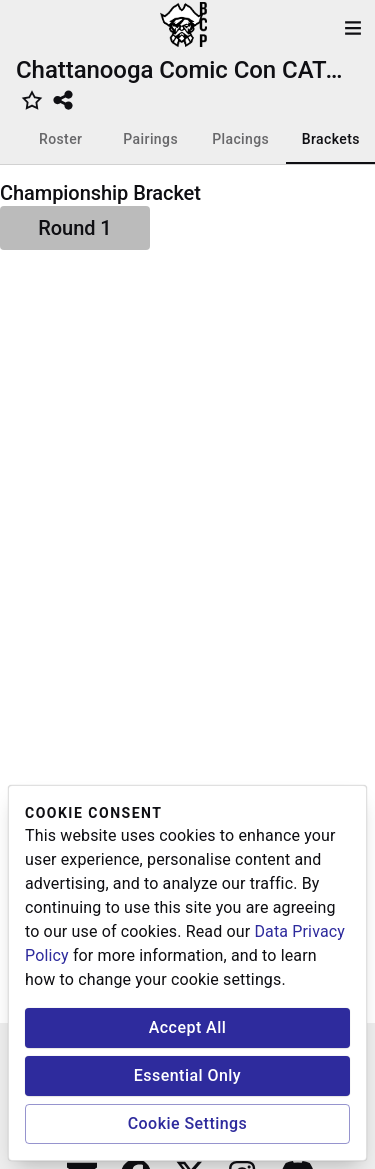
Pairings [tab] (150, 139)
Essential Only (187, 1075)
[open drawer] (353, 28)
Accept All (188, 1027)
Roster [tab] (60, 139)
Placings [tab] (240, 139)
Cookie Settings (188, 1123)
